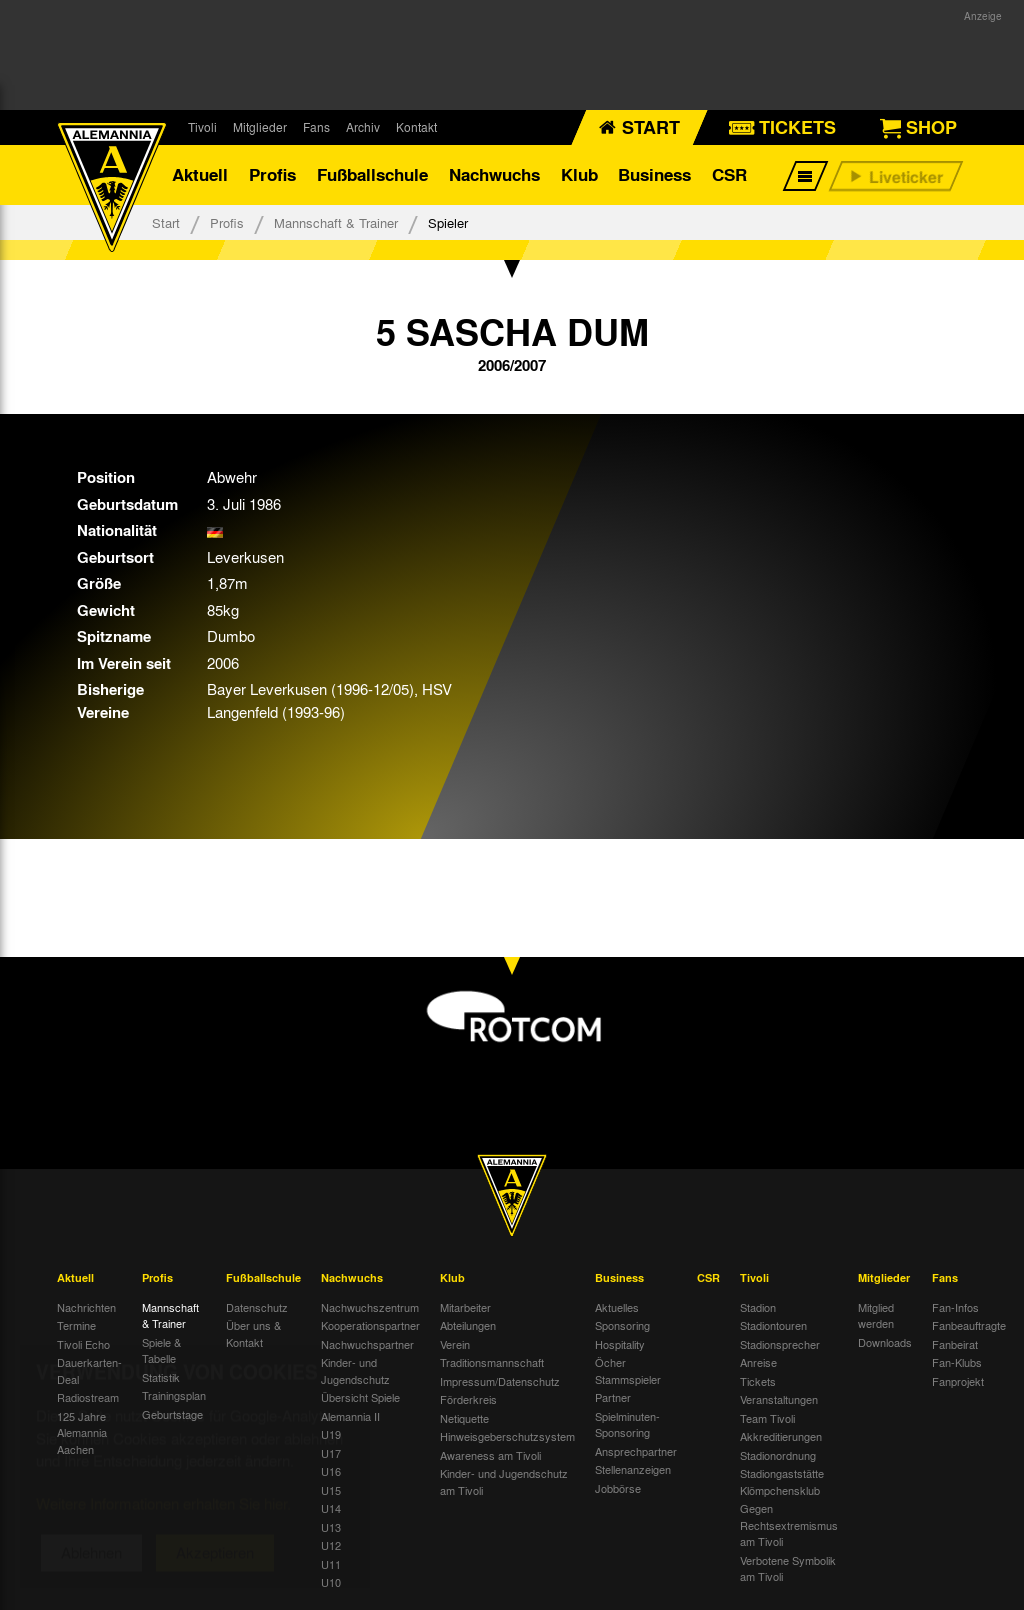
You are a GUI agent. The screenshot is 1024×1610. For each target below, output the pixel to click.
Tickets (758, 1381)
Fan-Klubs (957, 1362)
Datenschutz (257, 1307)
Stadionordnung (778, 1455)
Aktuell (200, 174)
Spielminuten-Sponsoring (627, 1424)
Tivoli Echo (83, 1344)
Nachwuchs (494, 174)
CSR (729, 174)
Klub (579, 174)
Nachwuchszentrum (370, 1307)
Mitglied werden (876, 1315)
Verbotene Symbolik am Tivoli (788, 1568)
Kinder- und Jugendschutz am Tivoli (504, 1481)
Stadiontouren (773, 1325)
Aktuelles (617, 1307)
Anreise (758, 1362)
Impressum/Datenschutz (500, 1381)
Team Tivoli (767, 1418)
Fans (316, 127)
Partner (613, 1397)
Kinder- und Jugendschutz (355, 1370)
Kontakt (416, 127)
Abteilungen (468, 1325)
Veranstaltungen (779, 1399)
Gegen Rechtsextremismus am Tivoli (789, 1524)
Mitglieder (260, 127)
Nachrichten (86, 1307)
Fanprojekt (958, 1381)
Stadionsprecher (780, 1344)
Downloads (885, 1342)
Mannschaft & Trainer (336, 222)
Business (654, 174)
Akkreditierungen (781, 1436)
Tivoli (202, 127)
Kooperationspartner (370, 1325)
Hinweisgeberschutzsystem (507, 1436)
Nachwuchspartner (367, 1344)
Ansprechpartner (636, 1451)
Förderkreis (468, 1399)
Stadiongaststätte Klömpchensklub (782, 1481)
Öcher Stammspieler (628, 1370)
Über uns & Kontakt (253, 1333)
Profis (272, 174)
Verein (455, 1344)
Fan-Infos (955, 1307)
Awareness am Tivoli (490, 1455)
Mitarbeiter (465, 1307)
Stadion (758, 1307)
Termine (76, 1325)
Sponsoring (622, 1325)
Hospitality (620, 1344)
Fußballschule (372, 174)
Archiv (363, 127)
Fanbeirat (955, 1344)
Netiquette (464, 1418)
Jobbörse (618, 1488)
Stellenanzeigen (633, 1469)
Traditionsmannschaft (492, 1362)
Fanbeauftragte (969, 1325)
